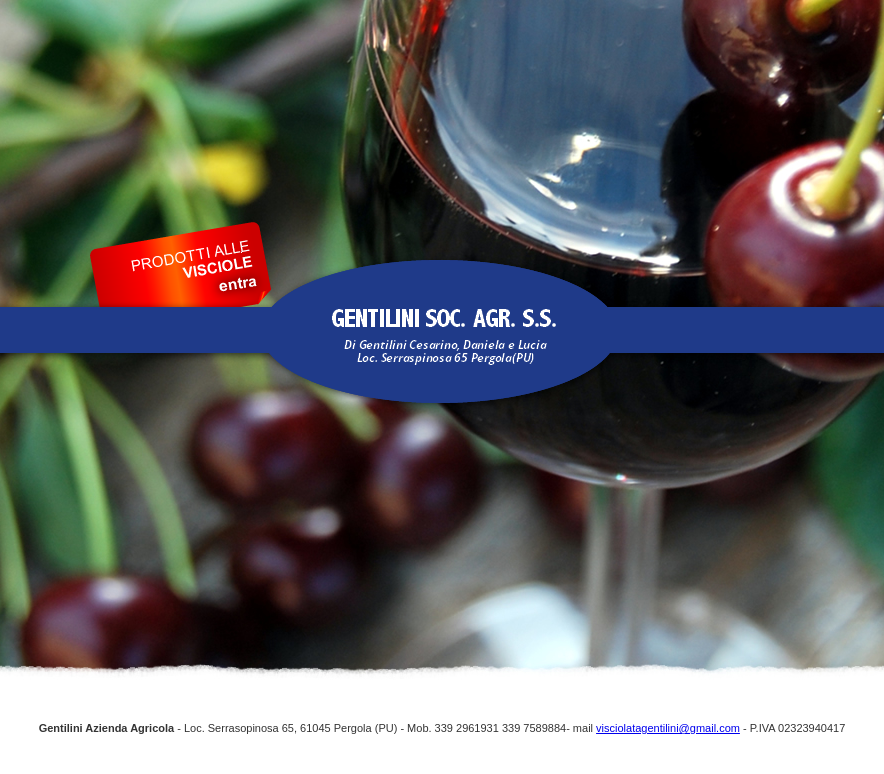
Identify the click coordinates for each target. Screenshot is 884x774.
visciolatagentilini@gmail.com (668, 728)
